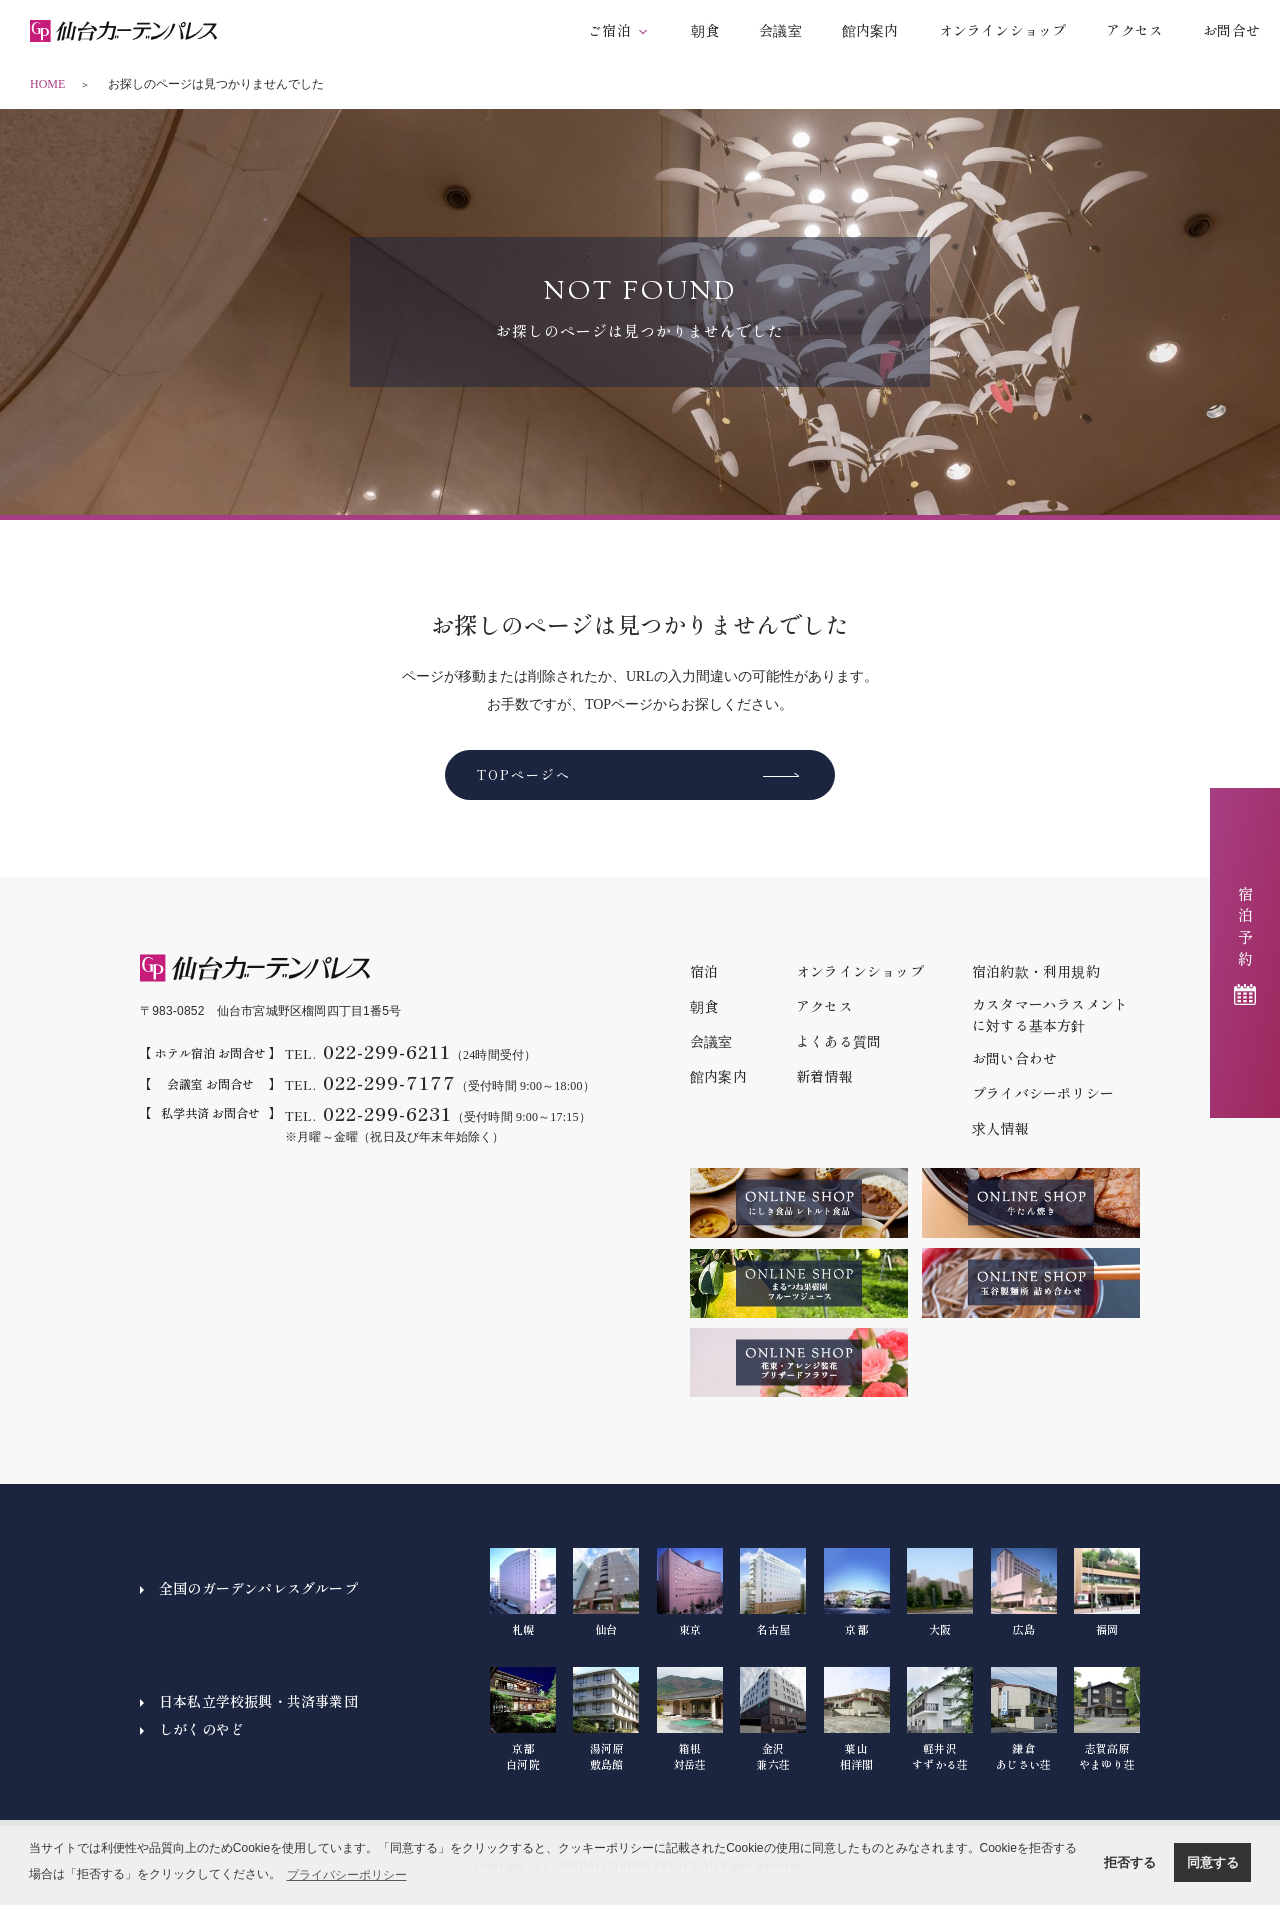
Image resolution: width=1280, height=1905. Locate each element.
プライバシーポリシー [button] (347, 1875)
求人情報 (1000, 1128)
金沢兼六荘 (773, 1719)
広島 (1024, 1592)
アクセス (1134, 30)
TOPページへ (523, 774)
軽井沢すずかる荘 (940, 1719)
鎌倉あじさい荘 (1024, 1719)
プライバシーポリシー (1043, 1093)
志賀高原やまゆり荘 (1107, 1719)
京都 (857, 1592)
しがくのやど (201, 1729)
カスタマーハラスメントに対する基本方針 (1050, 1014)
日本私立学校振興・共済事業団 (258, 1701)
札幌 (523, 1592)
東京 (690, 1592)
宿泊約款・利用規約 (1036, 971)
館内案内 (870, 30)
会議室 (780, 30)
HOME (47, 84)
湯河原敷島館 (606, 1719)
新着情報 (824, 1076)
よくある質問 (838, 1041)
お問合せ (1231, 30)
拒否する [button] (1130, 1862)
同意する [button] (1213, 1862)
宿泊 (704, 971)
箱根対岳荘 (690, 1719)
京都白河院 (523, 1719)
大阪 (940, 1592)
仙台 (606, 1592)
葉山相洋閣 (857, 1719)
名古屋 (773, 1592)
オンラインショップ (1003, 30)
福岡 (1107, 1592)
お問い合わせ (1014, 1058)
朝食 (705, 30)
